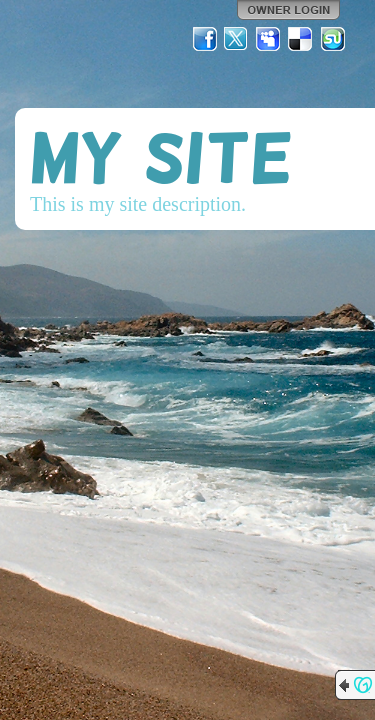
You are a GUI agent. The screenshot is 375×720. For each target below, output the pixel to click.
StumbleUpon (333, 39)
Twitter (237, 39)
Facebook (205, 39)
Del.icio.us (301, 39)
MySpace (269, 39)
